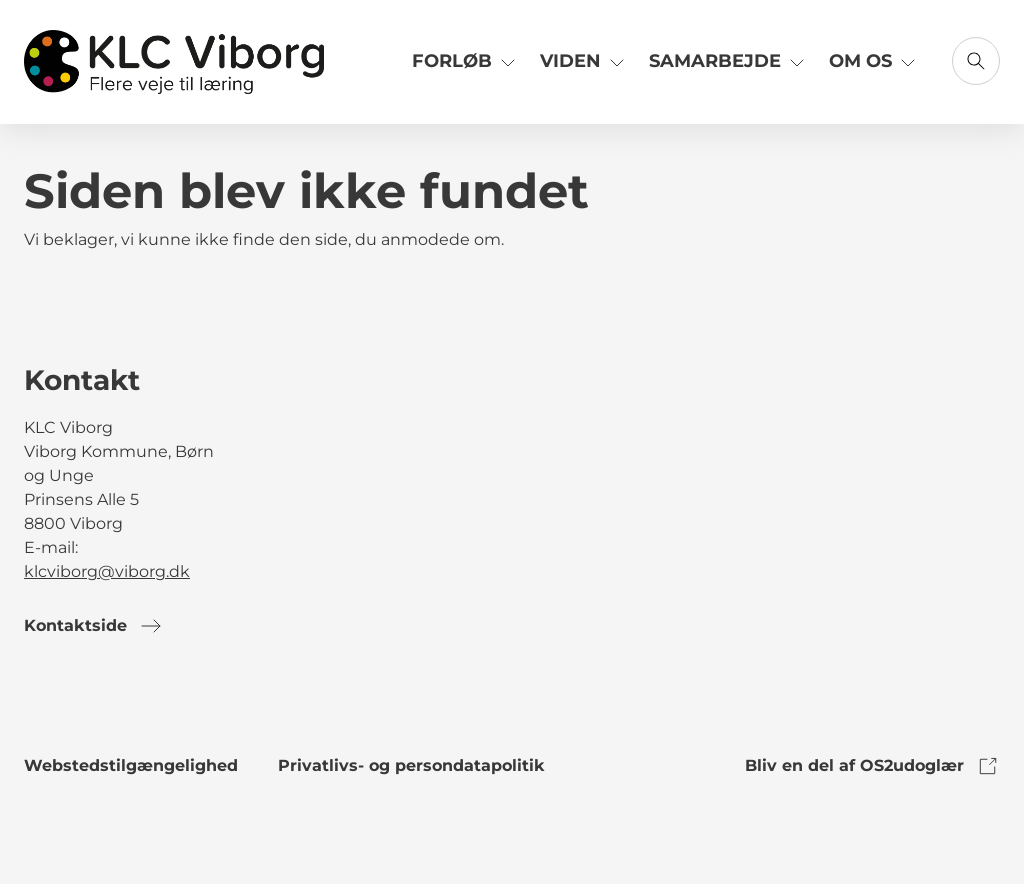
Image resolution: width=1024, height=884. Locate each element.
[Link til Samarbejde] (729, 68)
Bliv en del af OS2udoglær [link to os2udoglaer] (872, 766)
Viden (584, 60)
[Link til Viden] (584, 68)
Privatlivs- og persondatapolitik (411, 765)
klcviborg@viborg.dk (107, 571)
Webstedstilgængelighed (131, 765)
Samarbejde (729, 60)
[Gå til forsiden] (174, 62)
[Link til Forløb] (466, 68)
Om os (874, 60)
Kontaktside (93, 626)
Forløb (466, 60)
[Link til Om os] (874, 68)
